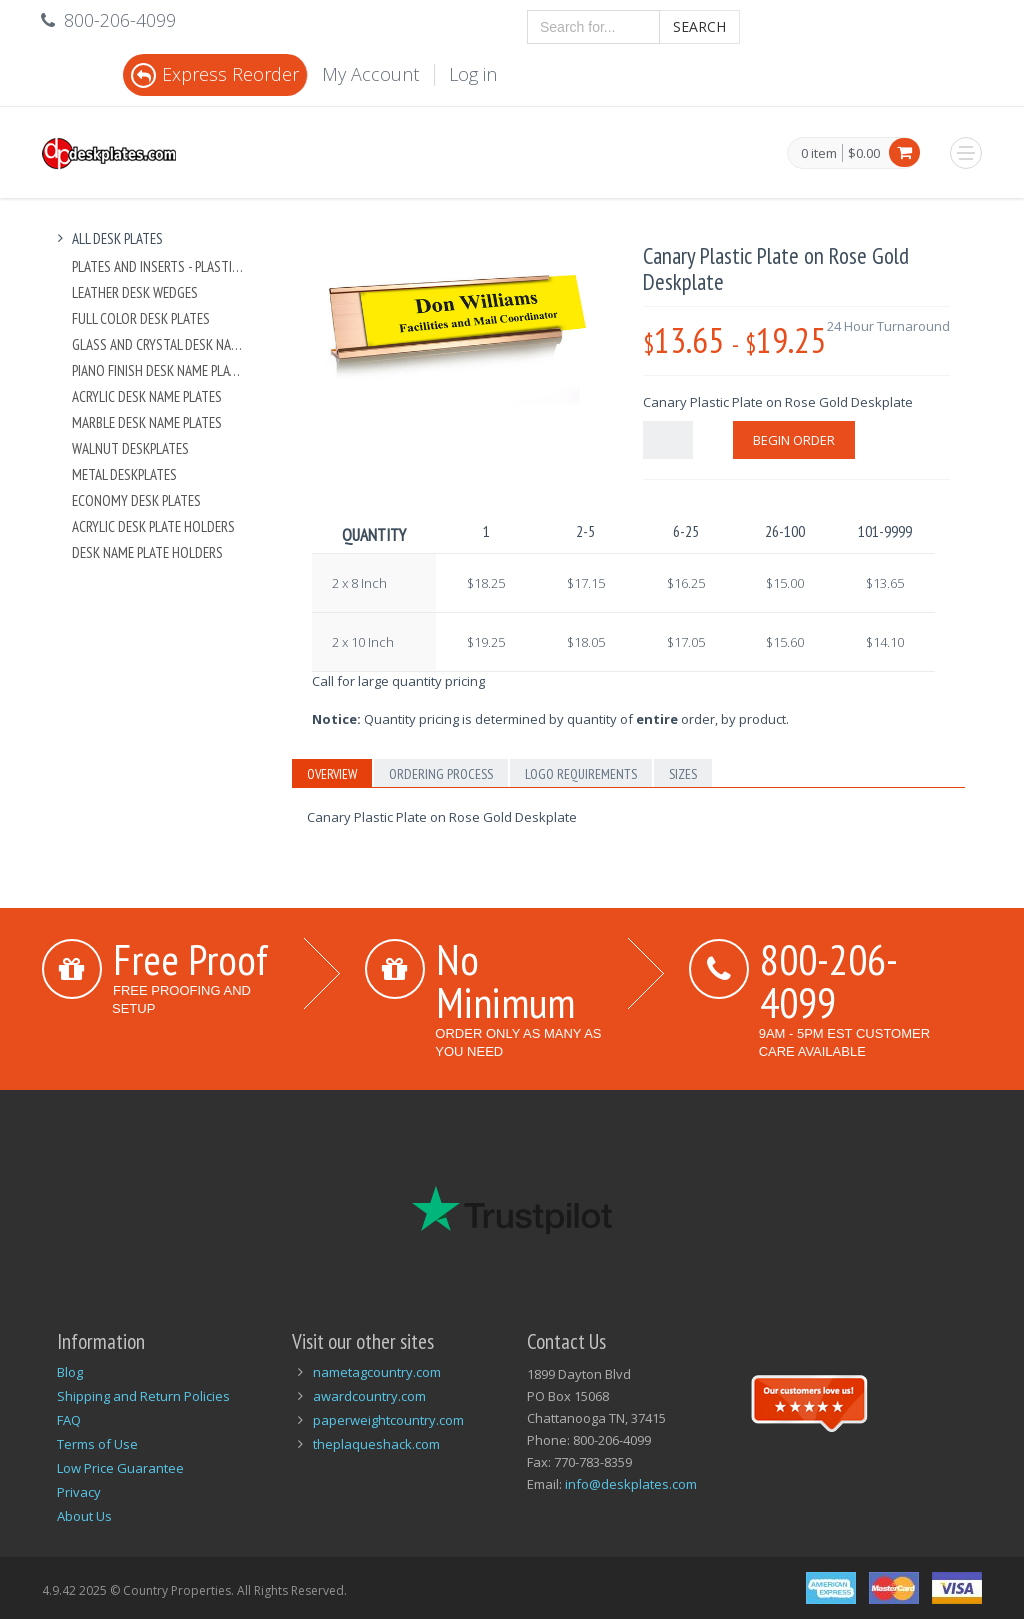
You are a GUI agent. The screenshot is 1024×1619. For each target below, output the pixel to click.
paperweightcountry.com (388, 1420)
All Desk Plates (107, 238)
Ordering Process (441, 774)
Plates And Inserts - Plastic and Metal (158, 266)
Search (699, 26)
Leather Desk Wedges (135, 292)
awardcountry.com (369, 1396)
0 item (819, 154)
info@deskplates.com (631, 1484)
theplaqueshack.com (376, 1444)
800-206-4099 (829, 980)
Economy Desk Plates (136, 500)
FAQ (69, 1420)
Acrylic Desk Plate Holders (153, 526)
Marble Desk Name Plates (147, 422)
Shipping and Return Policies (143, 1396)
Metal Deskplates (124, 474)
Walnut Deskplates (130, 448)
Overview (332, 774)
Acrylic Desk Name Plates (147, 396)
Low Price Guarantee (120, 1468)
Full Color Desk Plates (141, 318)
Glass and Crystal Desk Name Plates (158, 344)
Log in (473, 74)
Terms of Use (97, 1444)
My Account (370, 74)
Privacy (79, 1492)
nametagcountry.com (377, 1372)
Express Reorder (215, 74)
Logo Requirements (581, 774)
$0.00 (864, 153)
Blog (70, 1372)
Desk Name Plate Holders (147, 552)
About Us (84, 1516)
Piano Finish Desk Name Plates (158, 370)
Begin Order (794, 440)
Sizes (683, 774)
